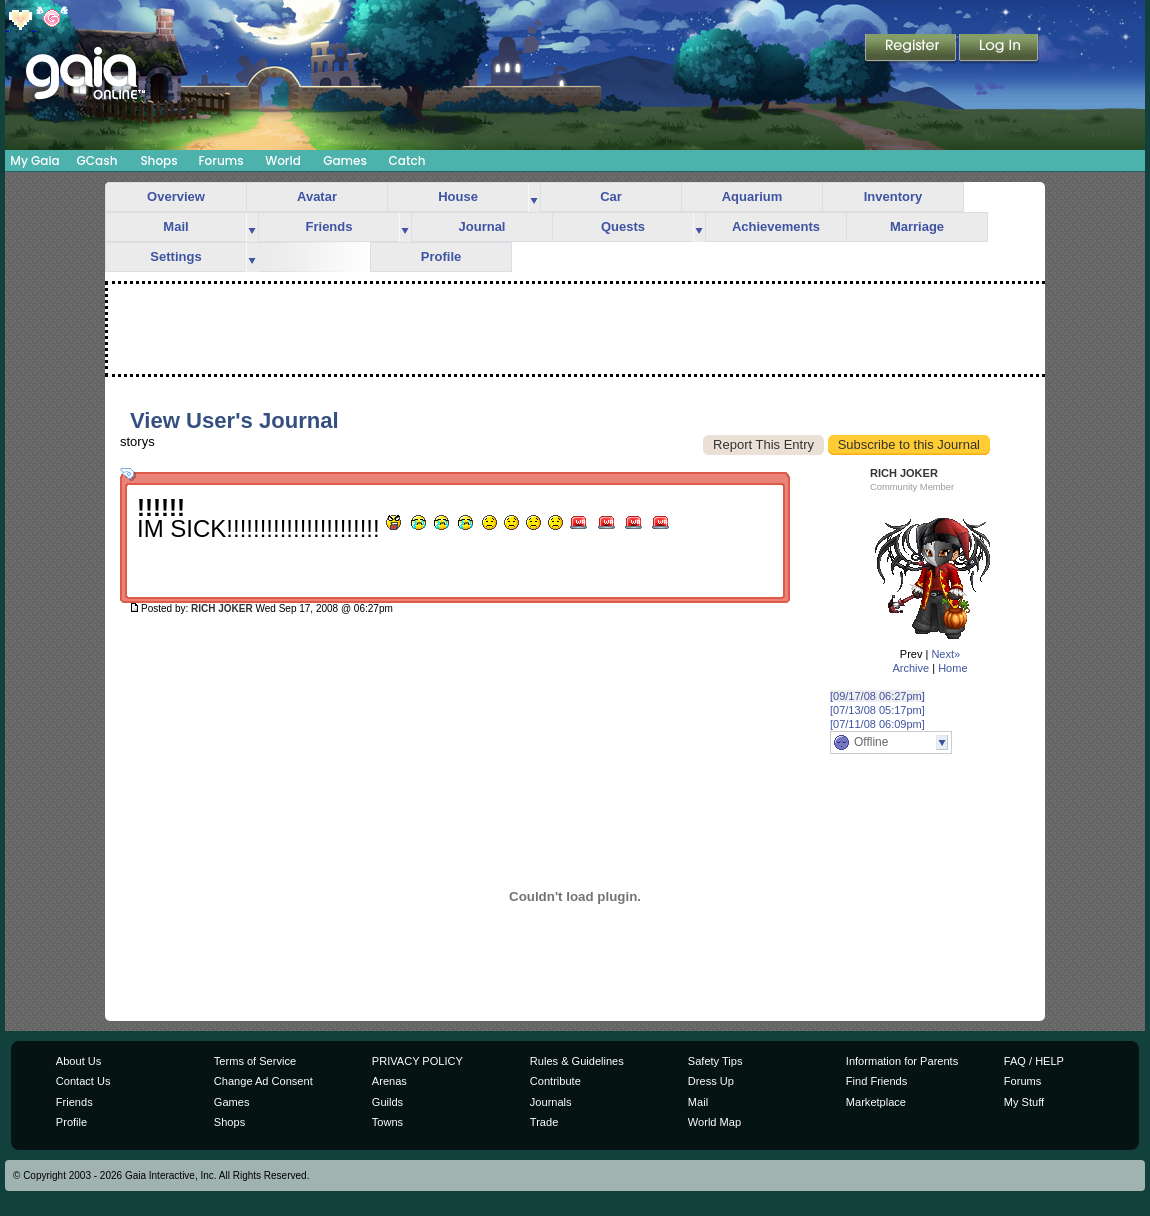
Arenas (389, 1081)
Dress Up (711, 1081)
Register (912, 49)
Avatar (317, 196)
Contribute (555, 1081)
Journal (482, 226)
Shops (158, 160)
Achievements (776, 226)
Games (345, 160)
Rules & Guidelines (577, 1061)
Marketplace (876, 1102)
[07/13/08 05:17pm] (877, 710)
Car (611, 196)
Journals (551, 1102)
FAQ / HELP (1034, 1061)
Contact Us (83, 1081)
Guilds (387, 1102)
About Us (78, 1061)
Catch (407, 160)
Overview (176, 196)
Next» (945, 654)
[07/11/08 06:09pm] (877, 724)
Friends (329, 226)
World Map (714, 1122)
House (458, 196)
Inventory (893, 196)
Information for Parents (902, 1061)
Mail (175, 226)
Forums (220, 160)
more (534, 197)
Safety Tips (715, 1061)
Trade (544, 1122)
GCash (97, 160)
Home (952, 668)
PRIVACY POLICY (417, 1061)
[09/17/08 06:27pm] (877, 696)
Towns (387, 1122)
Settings (175, 256)
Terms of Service (255, 1061)
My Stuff (1024, 1102)
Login (999, 49)
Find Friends (876, 1081)
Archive (910, 668)
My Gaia (34, 160)
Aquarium (752, 196)
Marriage (917, 226)
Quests (623, 226)
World (283, 160)
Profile (441, 256)
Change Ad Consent (263, 1081)
